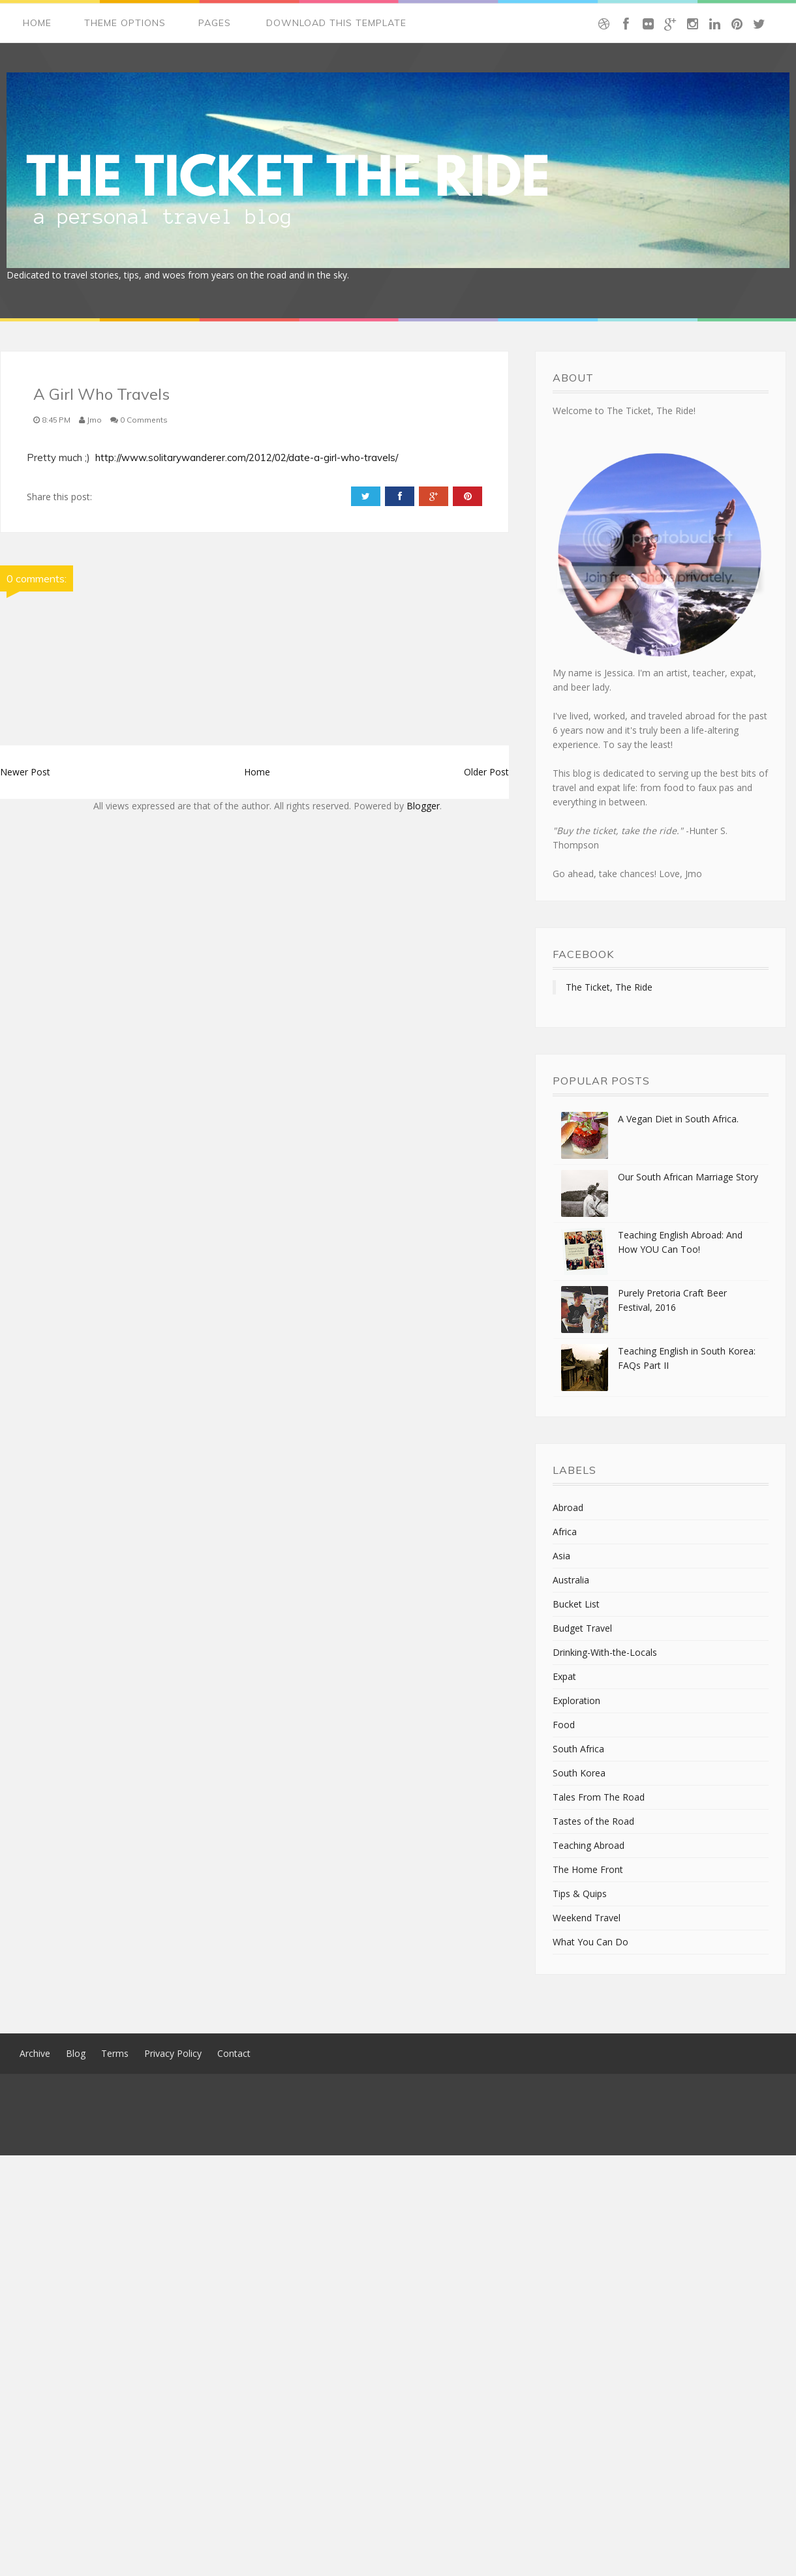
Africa (565, 1531)
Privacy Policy (173, 2053)
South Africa (578, 1749)
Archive (35, 2053)
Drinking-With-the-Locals (605, 1652)
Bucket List (576, 1604)
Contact (234, 2053)
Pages (214, 23)
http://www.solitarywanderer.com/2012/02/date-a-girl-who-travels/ (246, 457)
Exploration (576, 1700)
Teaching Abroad (588, 1845)
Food (564, 1724)
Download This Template (336, 23)
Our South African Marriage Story (688, 1177)
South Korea (579, 1773)
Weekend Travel (586, 1917)
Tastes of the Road (593, 1821)
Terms (115, 2053)
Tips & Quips (580, 1893)
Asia (561, 1556)
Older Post (486, 772)
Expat (564, 1676)
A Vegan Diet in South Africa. (678, 1119)
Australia (571, 1580)
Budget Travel (582, 1628)
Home (37, 23)
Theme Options (125, 23)
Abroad (568, 1507)
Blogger (423, 806)
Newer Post (25, 772)
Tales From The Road (599, 1797)
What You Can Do (590, 1942)
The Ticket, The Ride (609, 987)
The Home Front (588, 1869)
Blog (75, 2053)
